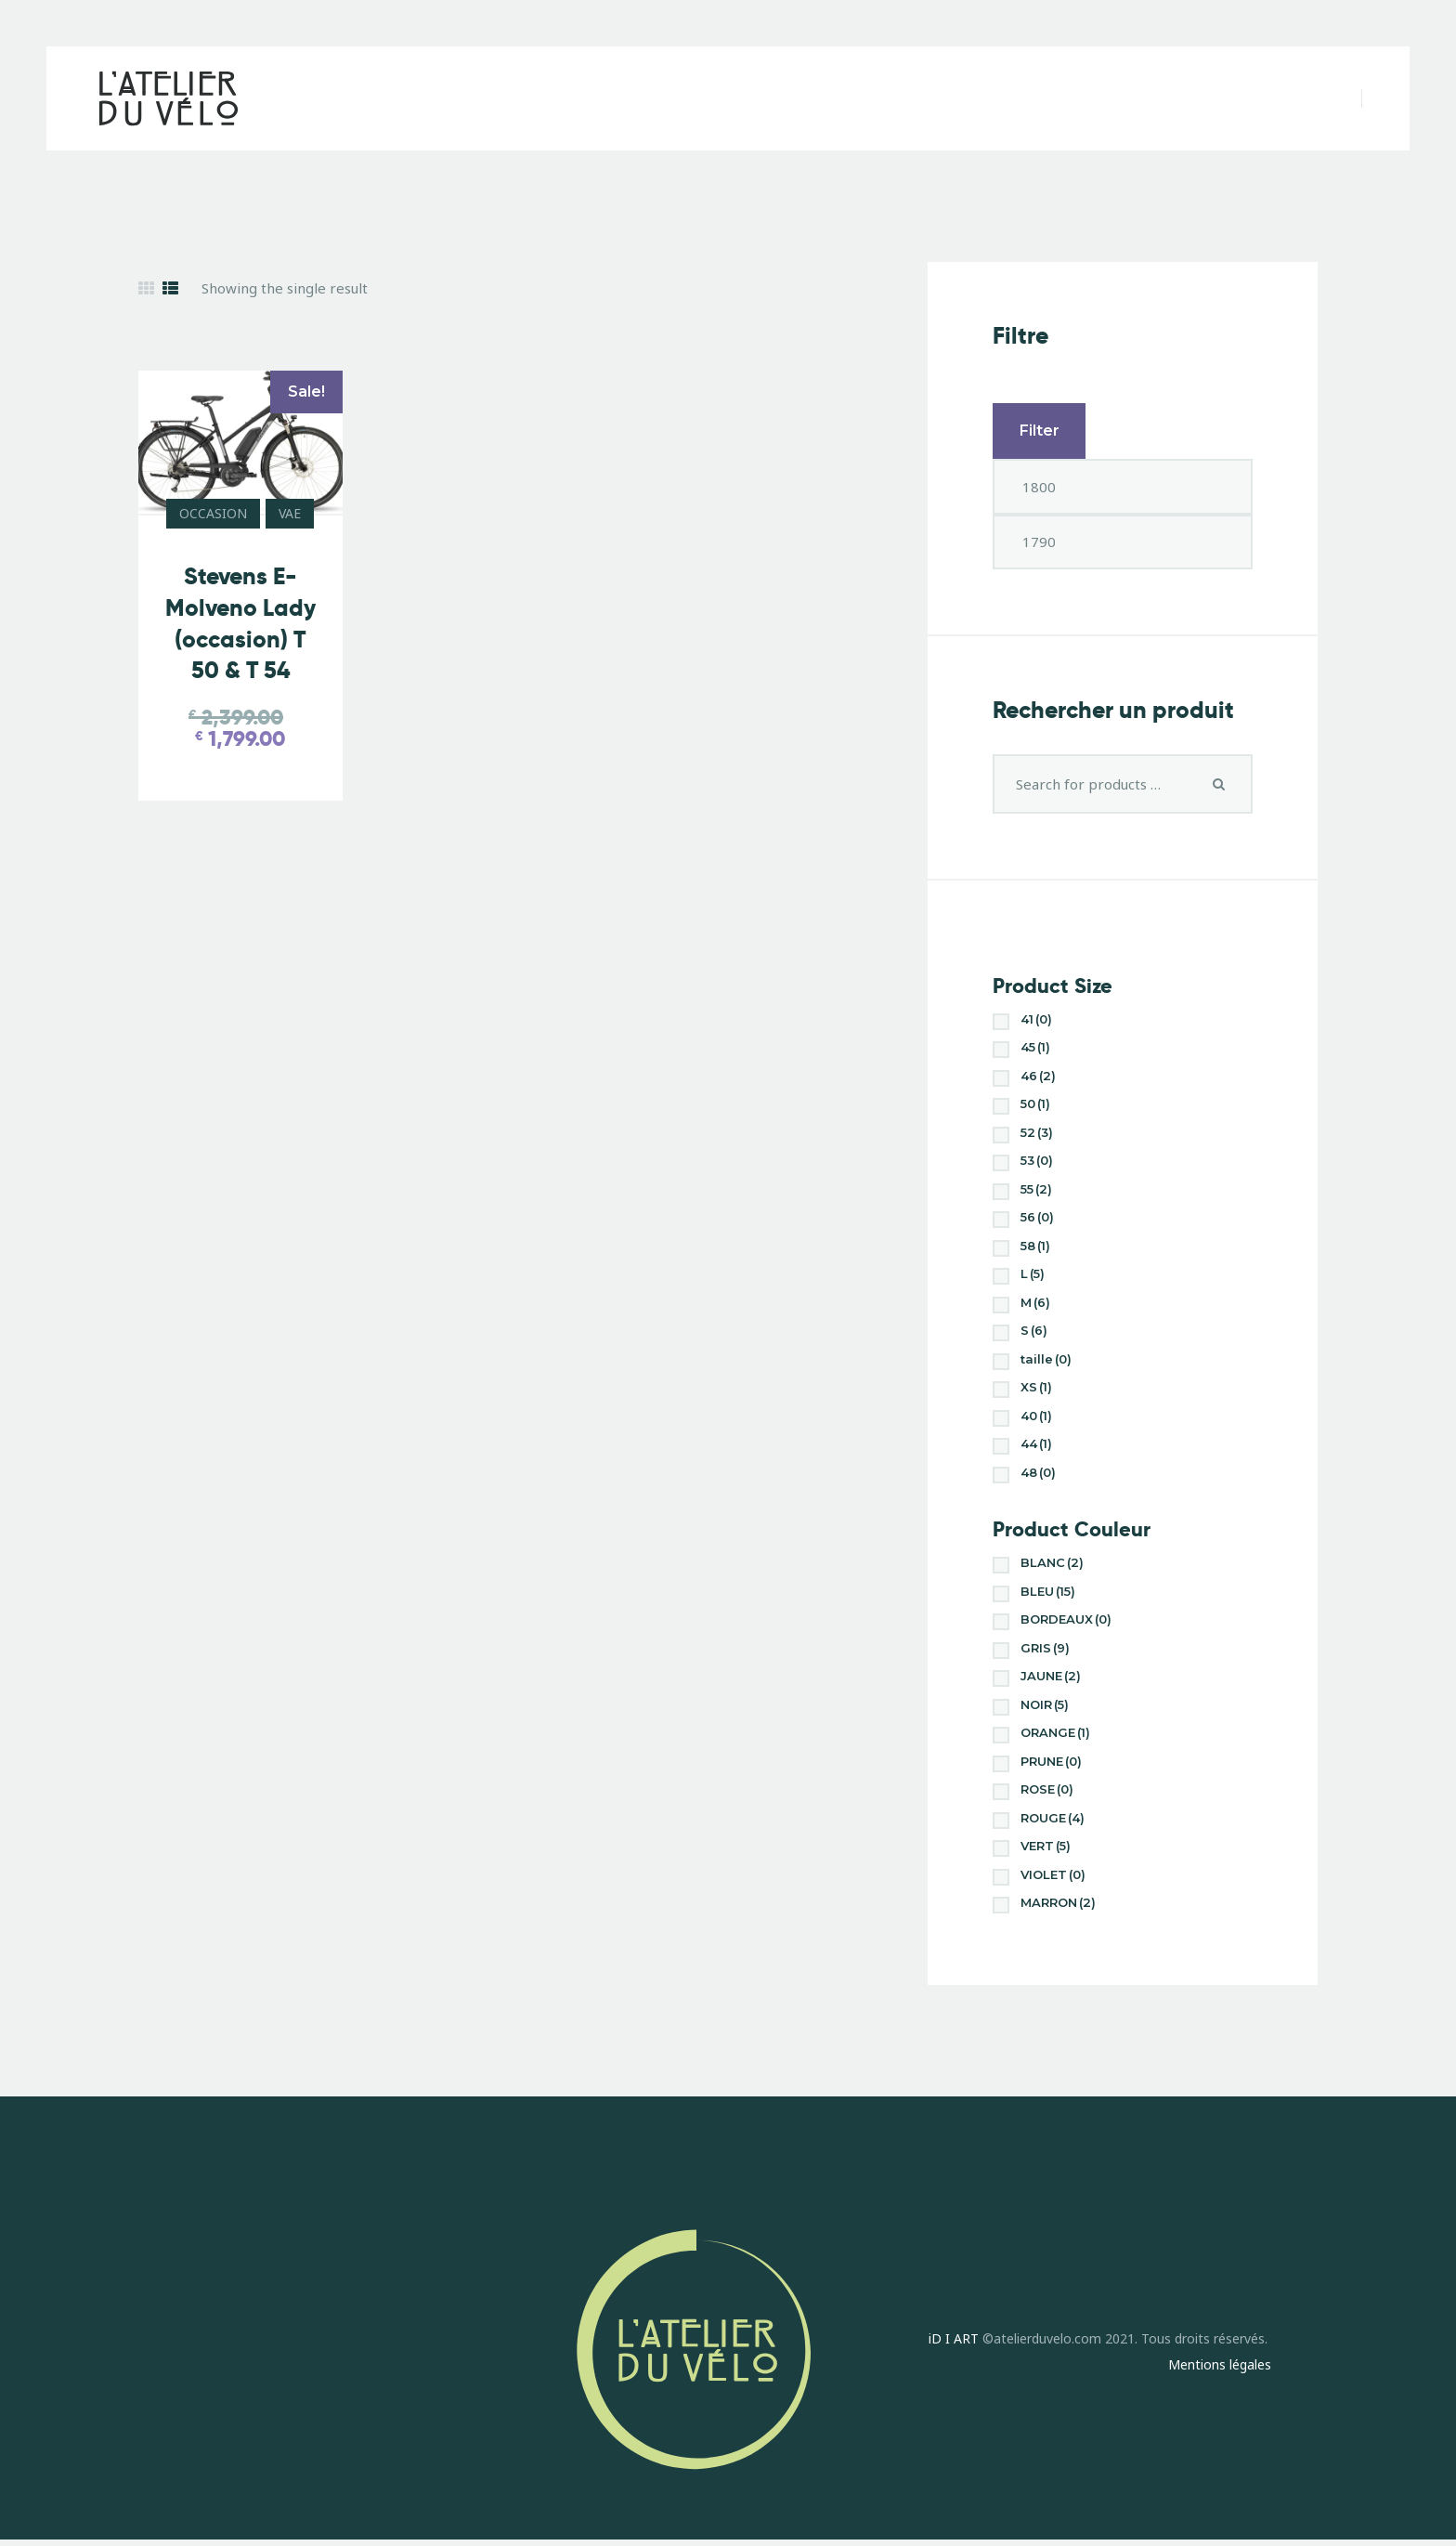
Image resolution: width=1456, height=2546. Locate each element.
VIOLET (1053, 1874)
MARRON (1058, 1902)
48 (1038, 1472)
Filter (1040, 430)
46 (1038, 1075)
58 (1035, 1245)
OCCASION (213, 513)
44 (1036, 1443)
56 (1037, 1216)
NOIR (1044, 1704)
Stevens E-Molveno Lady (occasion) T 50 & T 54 (240, 623)
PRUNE (1051, 1761)
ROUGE (1052, 1817)
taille (1046, 1358)
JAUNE (1050, 1675)
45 (1035, 1046)
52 (1036, 1132)
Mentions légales (1219, 2364)
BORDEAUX (1066, 1619)
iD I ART (954, 2338)
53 (1036, 1160)
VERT (1045, 1845)
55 (1036, 1189)
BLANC (1052, 1562)
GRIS (1045, 1647)
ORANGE (1055, 1732)
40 (1036, 1415)
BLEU (1047, 1591)
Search (1219, 784)
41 (1036, 1019)
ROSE (1046, 1789)
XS (1036, 1386)
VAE (290, 513)
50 (1035, 1103)
